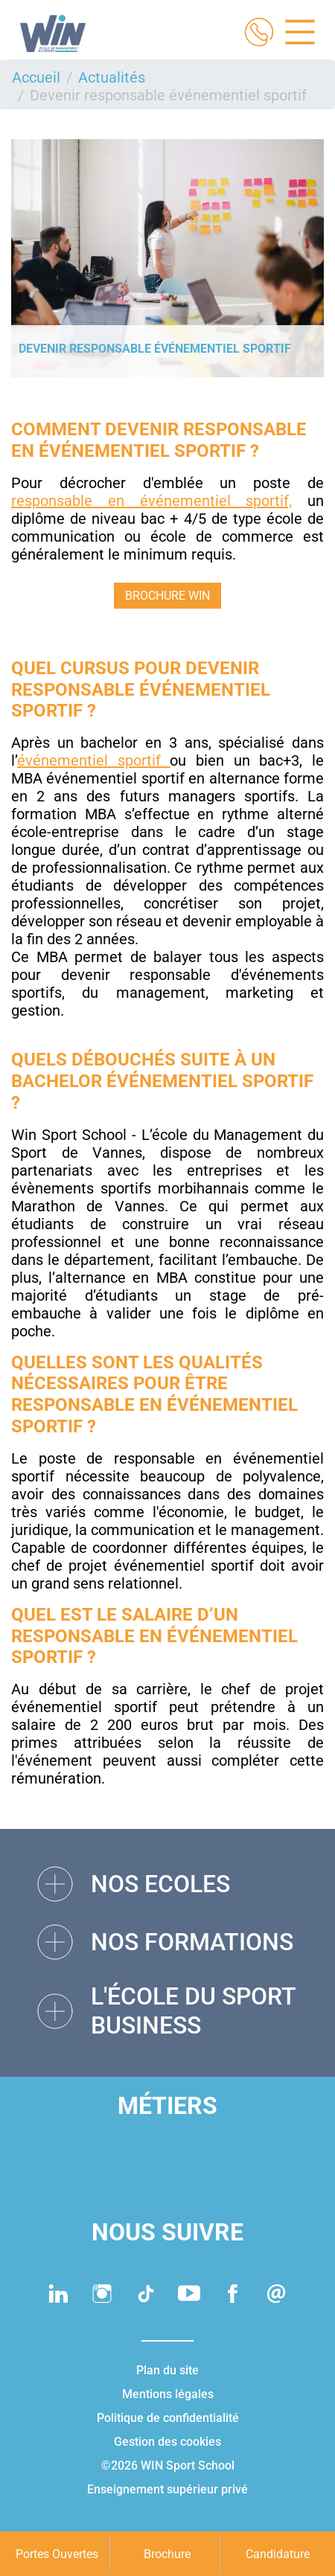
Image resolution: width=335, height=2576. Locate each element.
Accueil (36, 77)
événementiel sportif (93, 760)
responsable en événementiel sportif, (151, 501)
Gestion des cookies (167, 2442)
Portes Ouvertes (57, 2554)
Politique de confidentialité (168, 2418)
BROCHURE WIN (167, 596)
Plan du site (167, 2370)
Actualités (111, 77)
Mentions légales (168, 2394)
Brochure (167, 2554)
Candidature (278, 2554)
